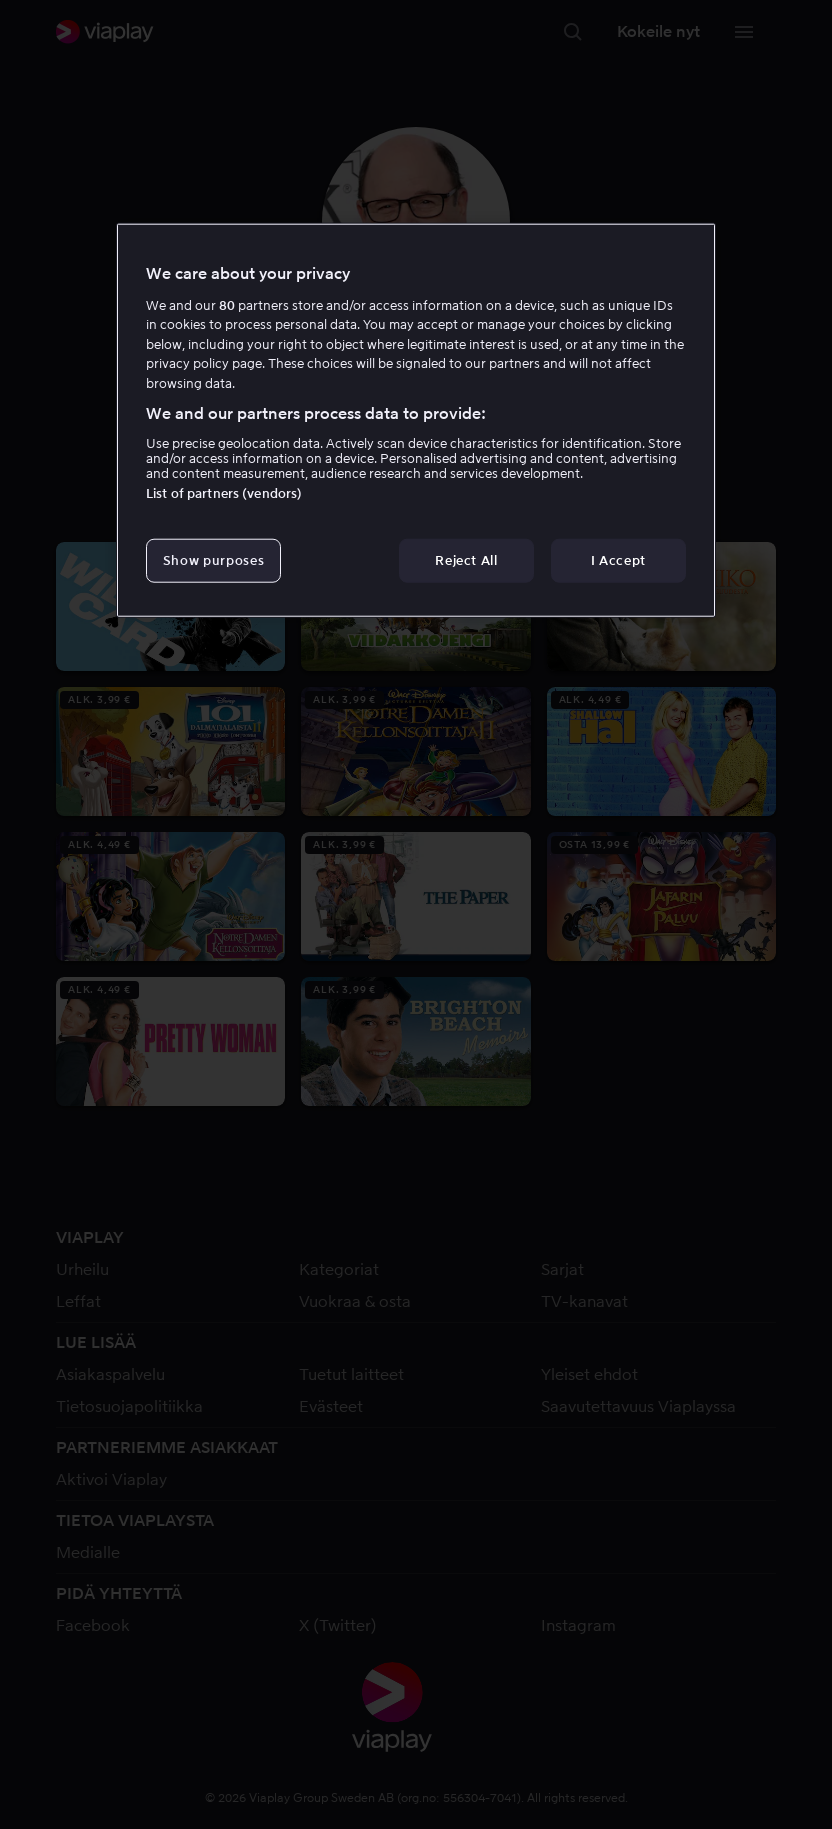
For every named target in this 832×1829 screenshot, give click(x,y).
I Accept (618, 559)
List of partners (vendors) (224, 492)
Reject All (466, 559)
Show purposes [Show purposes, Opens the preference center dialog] (213, 559)
